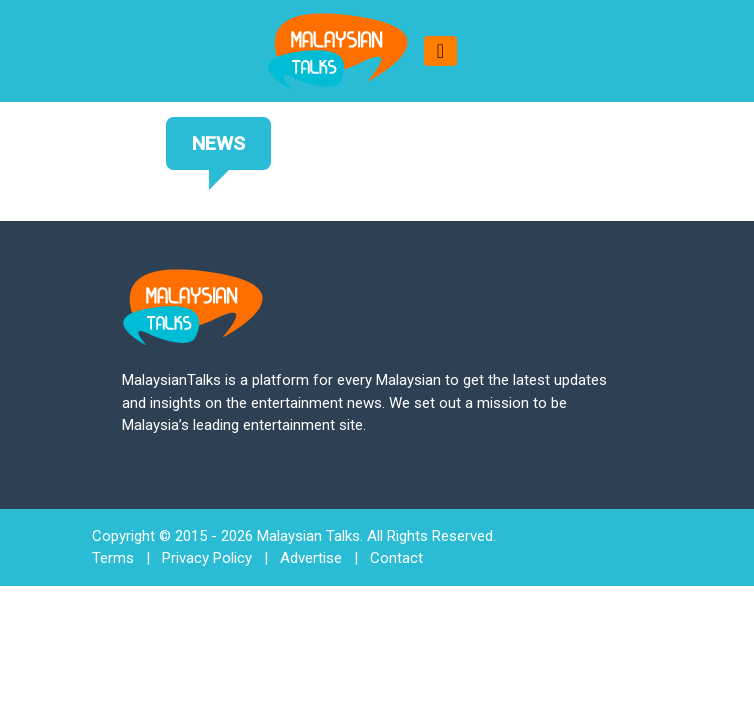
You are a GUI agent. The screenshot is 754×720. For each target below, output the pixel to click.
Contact (396, 558)
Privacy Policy (207, 558)
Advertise (311, 558)
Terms (113, 558)
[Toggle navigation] (440, 51)
